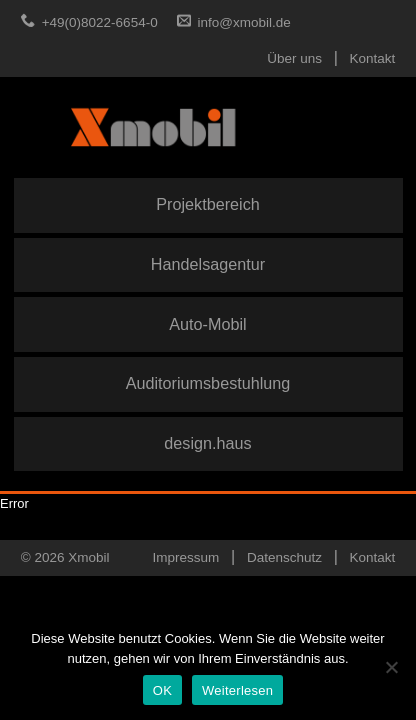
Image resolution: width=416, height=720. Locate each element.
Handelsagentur (208, 264)
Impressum (186, 557)
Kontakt (373, 58)
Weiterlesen (237, 690)
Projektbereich (207, 204)
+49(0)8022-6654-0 (100, 22)
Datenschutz (284, 557)
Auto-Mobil (207, 324)
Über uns (294, 58)
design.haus (207, 443)
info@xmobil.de (244, 22)
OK (162, 690)
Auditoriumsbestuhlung (208, 383)
